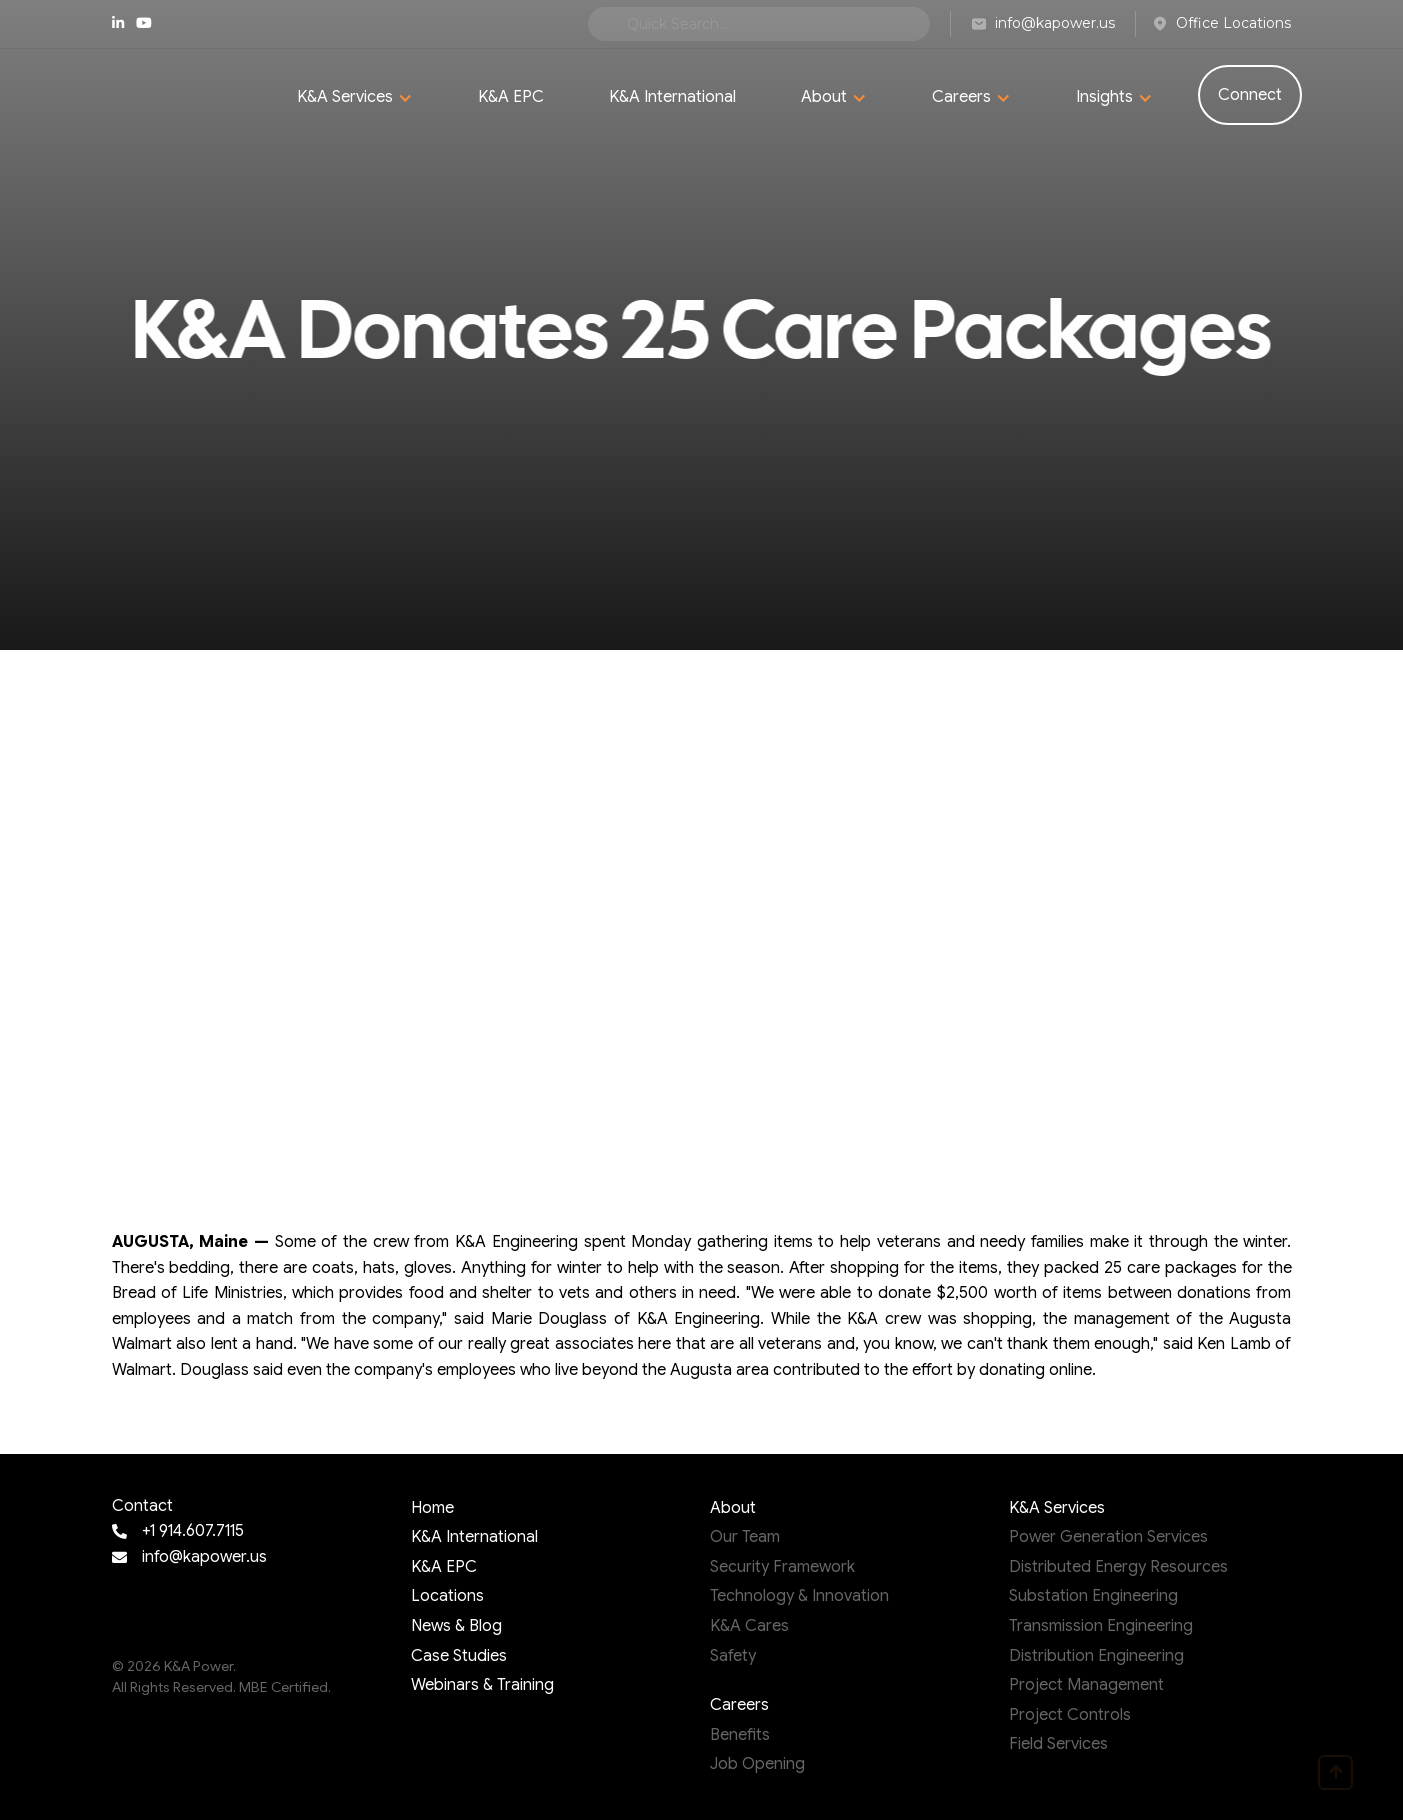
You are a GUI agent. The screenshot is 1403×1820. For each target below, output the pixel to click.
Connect (1250, 95)
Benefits (740, 1735)
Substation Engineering (1093, 1596)
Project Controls (1070, 1715)
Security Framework (782, 1567)
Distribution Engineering (1096, 1656)
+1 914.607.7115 (193, 1531)
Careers (739, 1705)
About (733, 1508)
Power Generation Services (1108, 1537)
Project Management (1086, 1685)
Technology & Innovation (799, 1596)
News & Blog (456, 1626)
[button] (355, 98)
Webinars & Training (482, 1685)
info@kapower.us (204, 1557)
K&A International (672, 97)
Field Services (1058, 1744)
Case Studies (459, 1656)
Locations (447, 1596)
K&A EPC (511, 97)
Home (432, 1508)
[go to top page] (1335, 1772)
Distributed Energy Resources (1118, 1567)
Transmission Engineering (1101, 1626)
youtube (144, 23)
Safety (733, 1656)
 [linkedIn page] (118, 23)
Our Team (745, 1537)
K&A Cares (749, 1626)
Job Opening (757, 1764)
